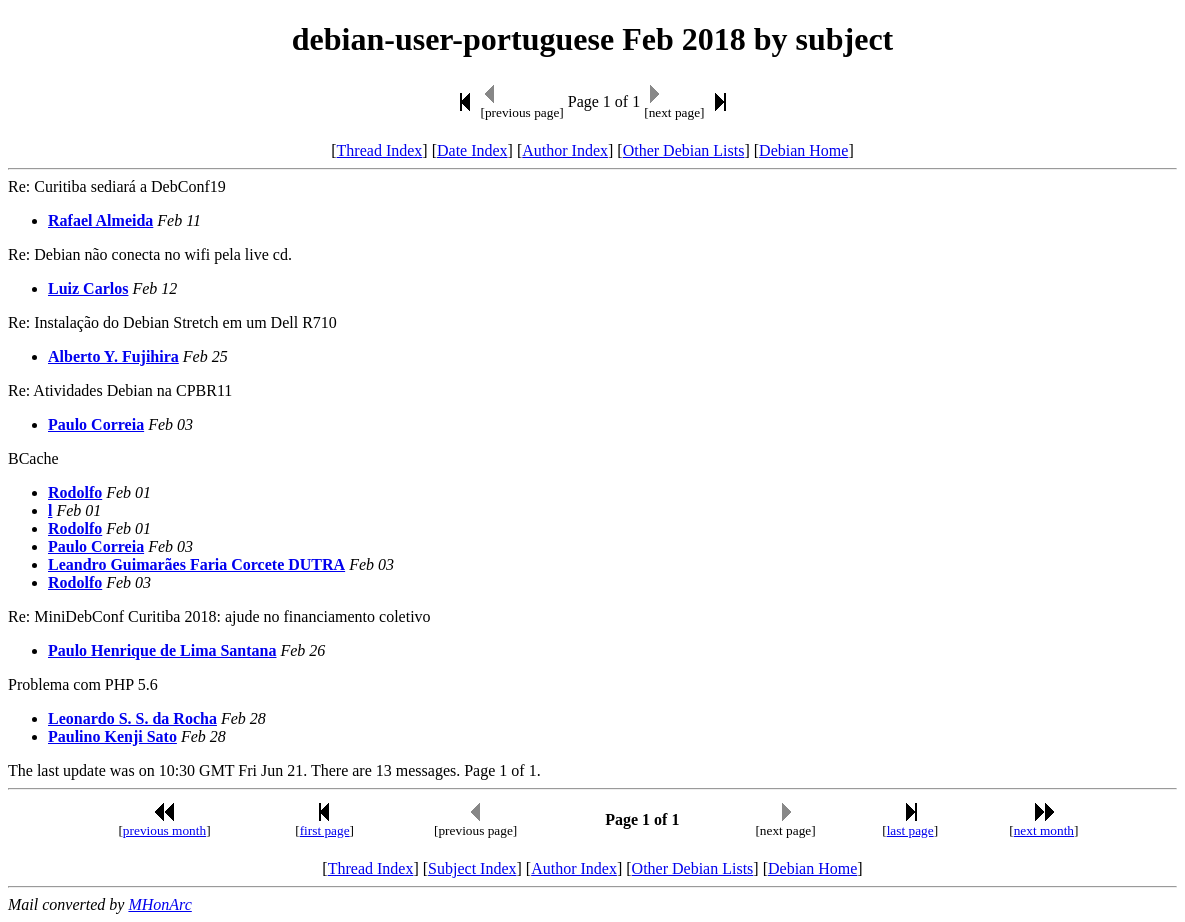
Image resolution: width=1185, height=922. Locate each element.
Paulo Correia (96, 424)
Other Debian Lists (684, 150)
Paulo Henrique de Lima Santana (162, 650)
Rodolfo (75, 492)
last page (910, 830)
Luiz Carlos (88, 288)
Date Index (472, 150)
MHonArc (159, 904)
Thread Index (380, 150)
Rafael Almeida (100, 220)
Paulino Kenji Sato (112, 736)
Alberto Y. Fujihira (113, 356)
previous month (164, 830)
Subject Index (472, 868)
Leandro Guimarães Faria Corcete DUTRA (196, 564)
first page (325, 830)
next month (1044, 830)
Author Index (565, 150)
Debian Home (803, 150)
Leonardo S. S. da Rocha (132, 718)
